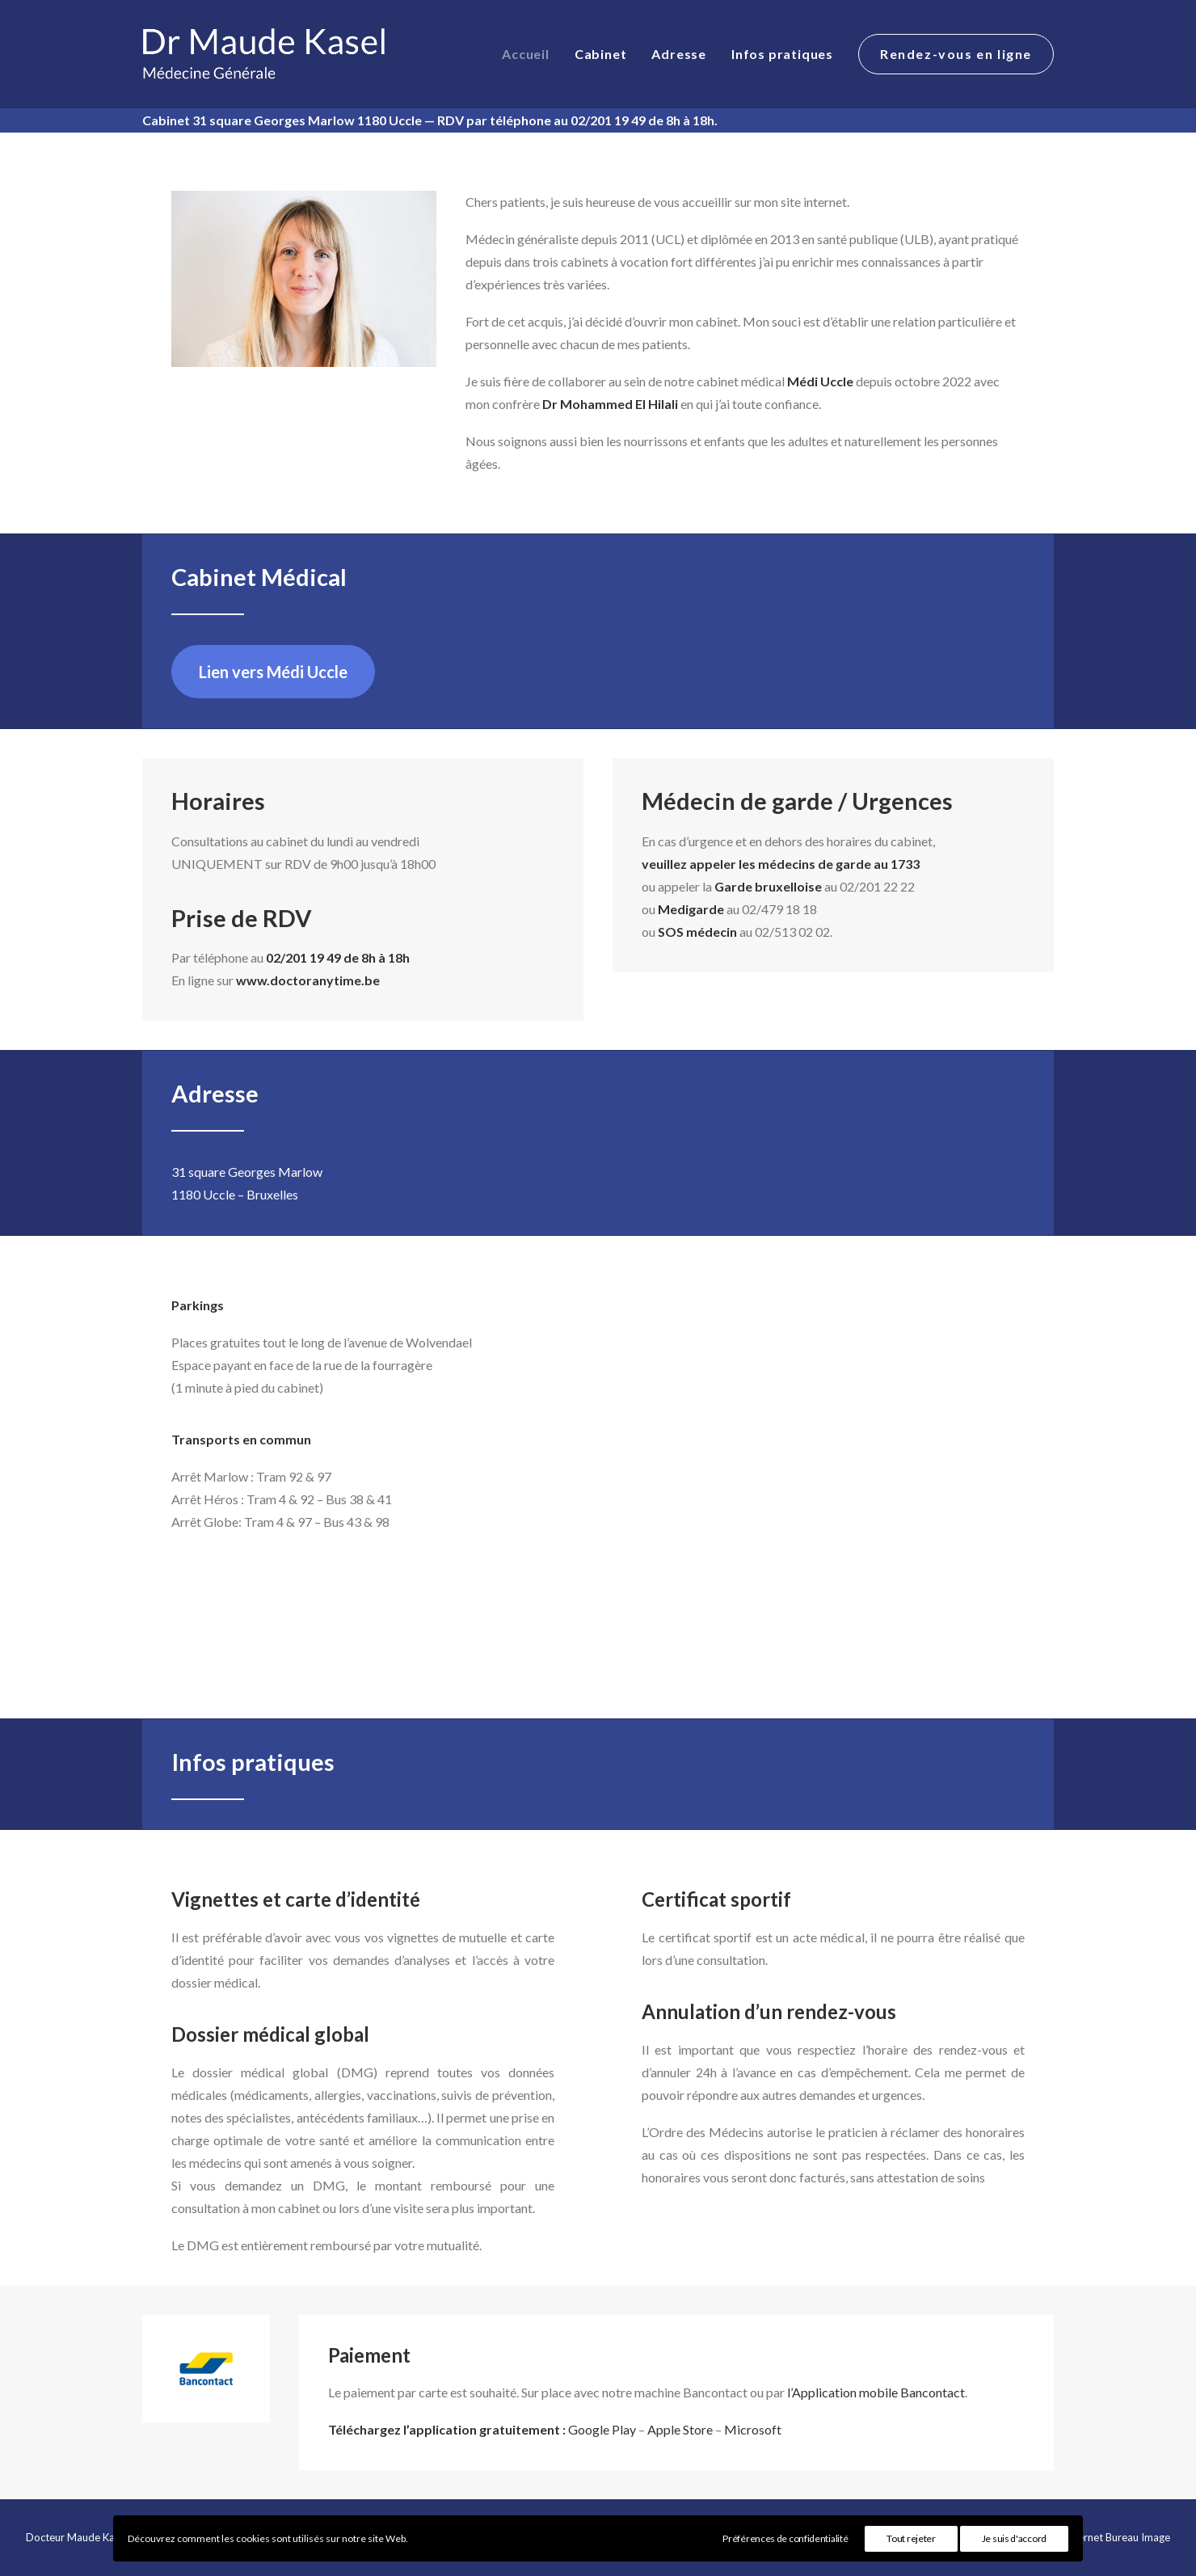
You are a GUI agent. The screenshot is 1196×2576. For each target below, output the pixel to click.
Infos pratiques (782, 53)
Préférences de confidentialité (785, 2538)
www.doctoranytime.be (308, 980)
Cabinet (601, 53)
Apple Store (680, 2429)
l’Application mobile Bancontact (876, 2392)
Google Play (602, 2429)
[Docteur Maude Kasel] (266, 54)
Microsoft (752, 2429)
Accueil (526, 53)
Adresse (678, 53)
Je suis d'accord (1014, 2538)
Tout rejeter (910, 2538)
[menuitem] (531, 54)
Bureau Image (1137, 2537)
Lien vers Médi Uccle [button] (273, 671)
